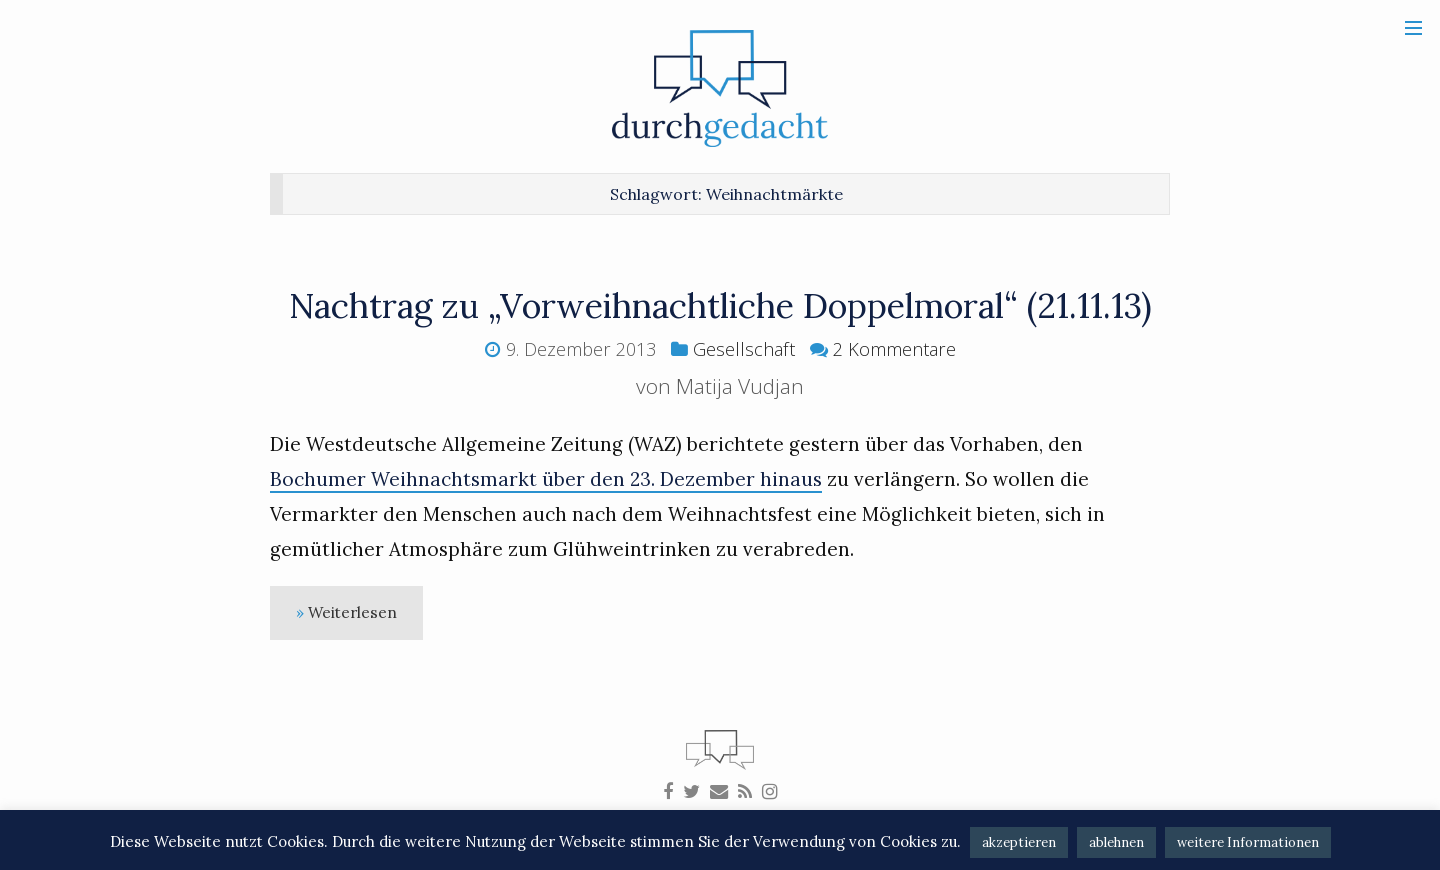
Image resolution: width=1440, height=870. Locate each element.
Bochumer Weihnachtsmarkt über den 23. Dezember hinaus (546, 479)
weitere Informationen (1248, 842)
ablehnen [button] (1116, 842)
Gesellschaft (744, 349)
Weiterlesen (352, 612)
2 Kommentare (894, 349)
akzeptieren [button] (1019, 842)
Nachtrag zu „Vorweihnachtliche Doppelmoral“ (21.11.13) (720, 305)
